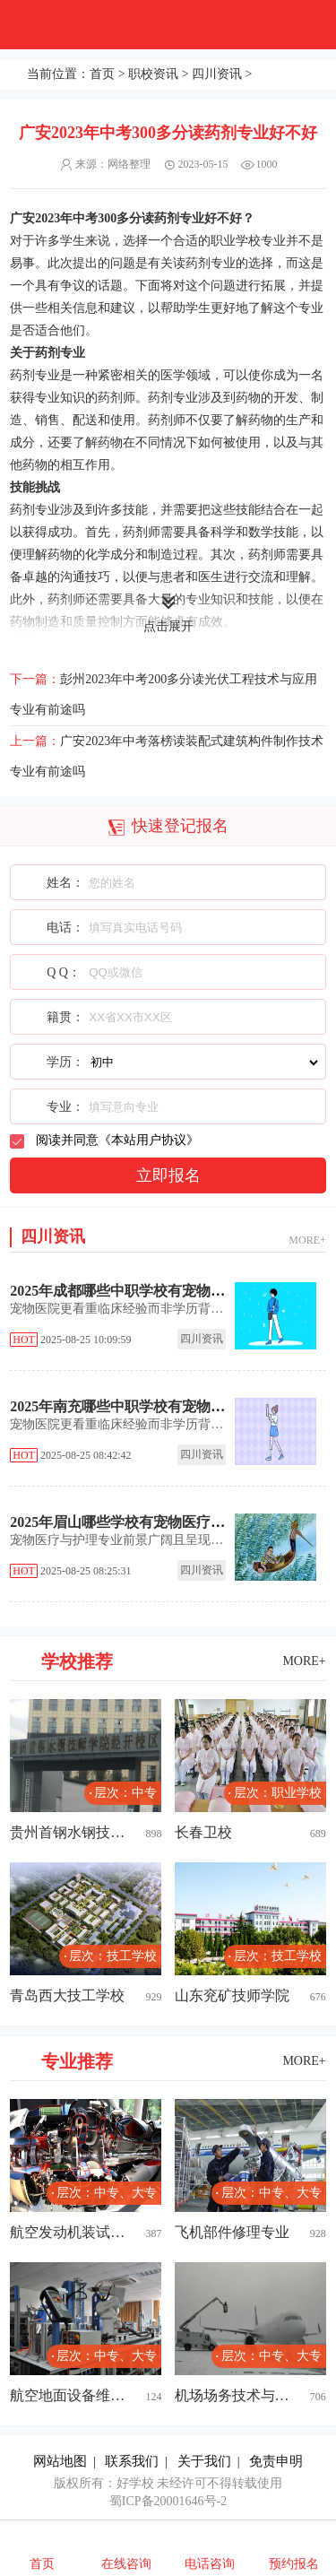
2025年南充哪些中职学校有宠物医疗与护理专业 (160, 1406)
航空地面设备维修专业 (67, 2395)
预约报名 (294, 2564)
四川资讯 (217, 74)
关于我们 (204, 2461)
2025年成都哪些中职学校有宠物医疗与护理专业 (160, 1290)
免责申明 (276, 2461)
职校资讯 (153, 74)
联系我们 (132, 2461)
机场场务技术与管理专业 (232, 2395)
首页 (102, 74)
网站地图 (60, 2461)
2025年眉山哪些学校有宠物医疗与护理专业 (146, 1522)
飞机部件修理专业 (232, 2232)
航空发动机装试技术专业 (67, 2232)
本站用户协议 (148, 1140)
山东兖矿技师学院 (232, 1995)
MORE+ (307, 1240)
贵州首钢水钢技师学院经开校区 (67, 1832)
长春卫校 (203, 1832)
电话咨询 (210, 2564)
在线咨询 (126, 2564)
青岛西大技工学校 (67, 1995)
